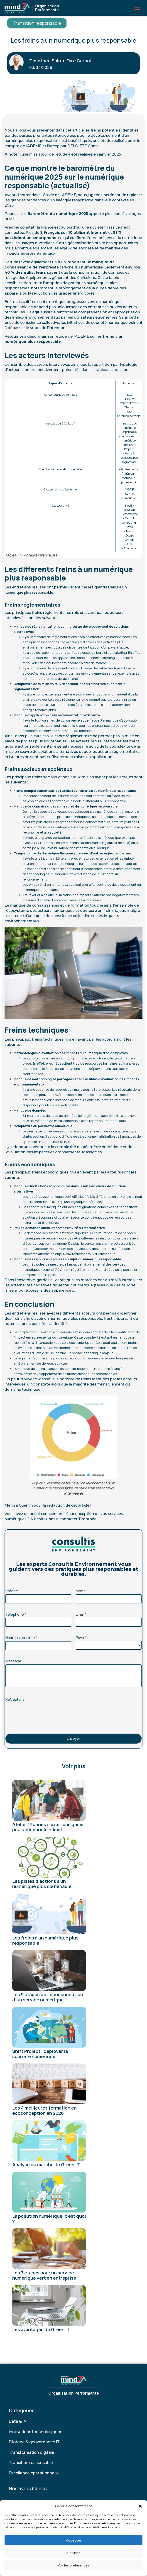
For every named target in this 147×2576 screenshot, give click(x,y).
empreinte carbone (57, 267)
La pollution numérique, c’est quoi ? (49, 2218)
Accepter (73, 2540)
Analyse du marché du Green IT (46, 2164)
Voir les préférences (73, 2565)
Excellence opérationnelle (34, 2473)
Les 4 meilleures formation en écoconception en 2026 (44, 2110)
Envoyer (73, 1738)
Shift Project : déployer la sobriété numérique (40, 2054)
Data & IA (17, 2421)
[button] (140, 2506)
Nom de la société (20, 1637)
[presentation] (39, 1720)
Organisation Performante (73, 2393)
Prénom (12, 1591)
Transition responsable (31, 2462)
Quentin (26, 1505)
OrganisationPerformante (47, 8)
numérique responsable (73, 200)
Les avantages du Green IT (41, 2329)
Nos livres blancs (28, 2488)
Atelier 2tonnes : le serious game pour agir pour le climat (47, 1827)
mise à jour (38, 154)
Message (13, 1661)
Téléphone (14, 1614)
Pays (80, 1637)
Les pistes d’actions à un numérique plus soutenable (41, 1883)
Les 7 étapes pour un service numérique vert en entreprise (44, 2275)
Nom (79, 1591)
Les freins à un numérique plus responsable (45, 1940)
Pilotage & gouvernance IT (34, 2441)
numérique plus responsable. (29, 592)
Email (80, 1614)
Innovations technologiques (35, 2431)
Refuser (73, 2552)
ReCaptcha (14, 1699)
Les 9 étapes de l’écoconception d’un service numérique (47, 1997)
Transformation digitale (31, 2452)
